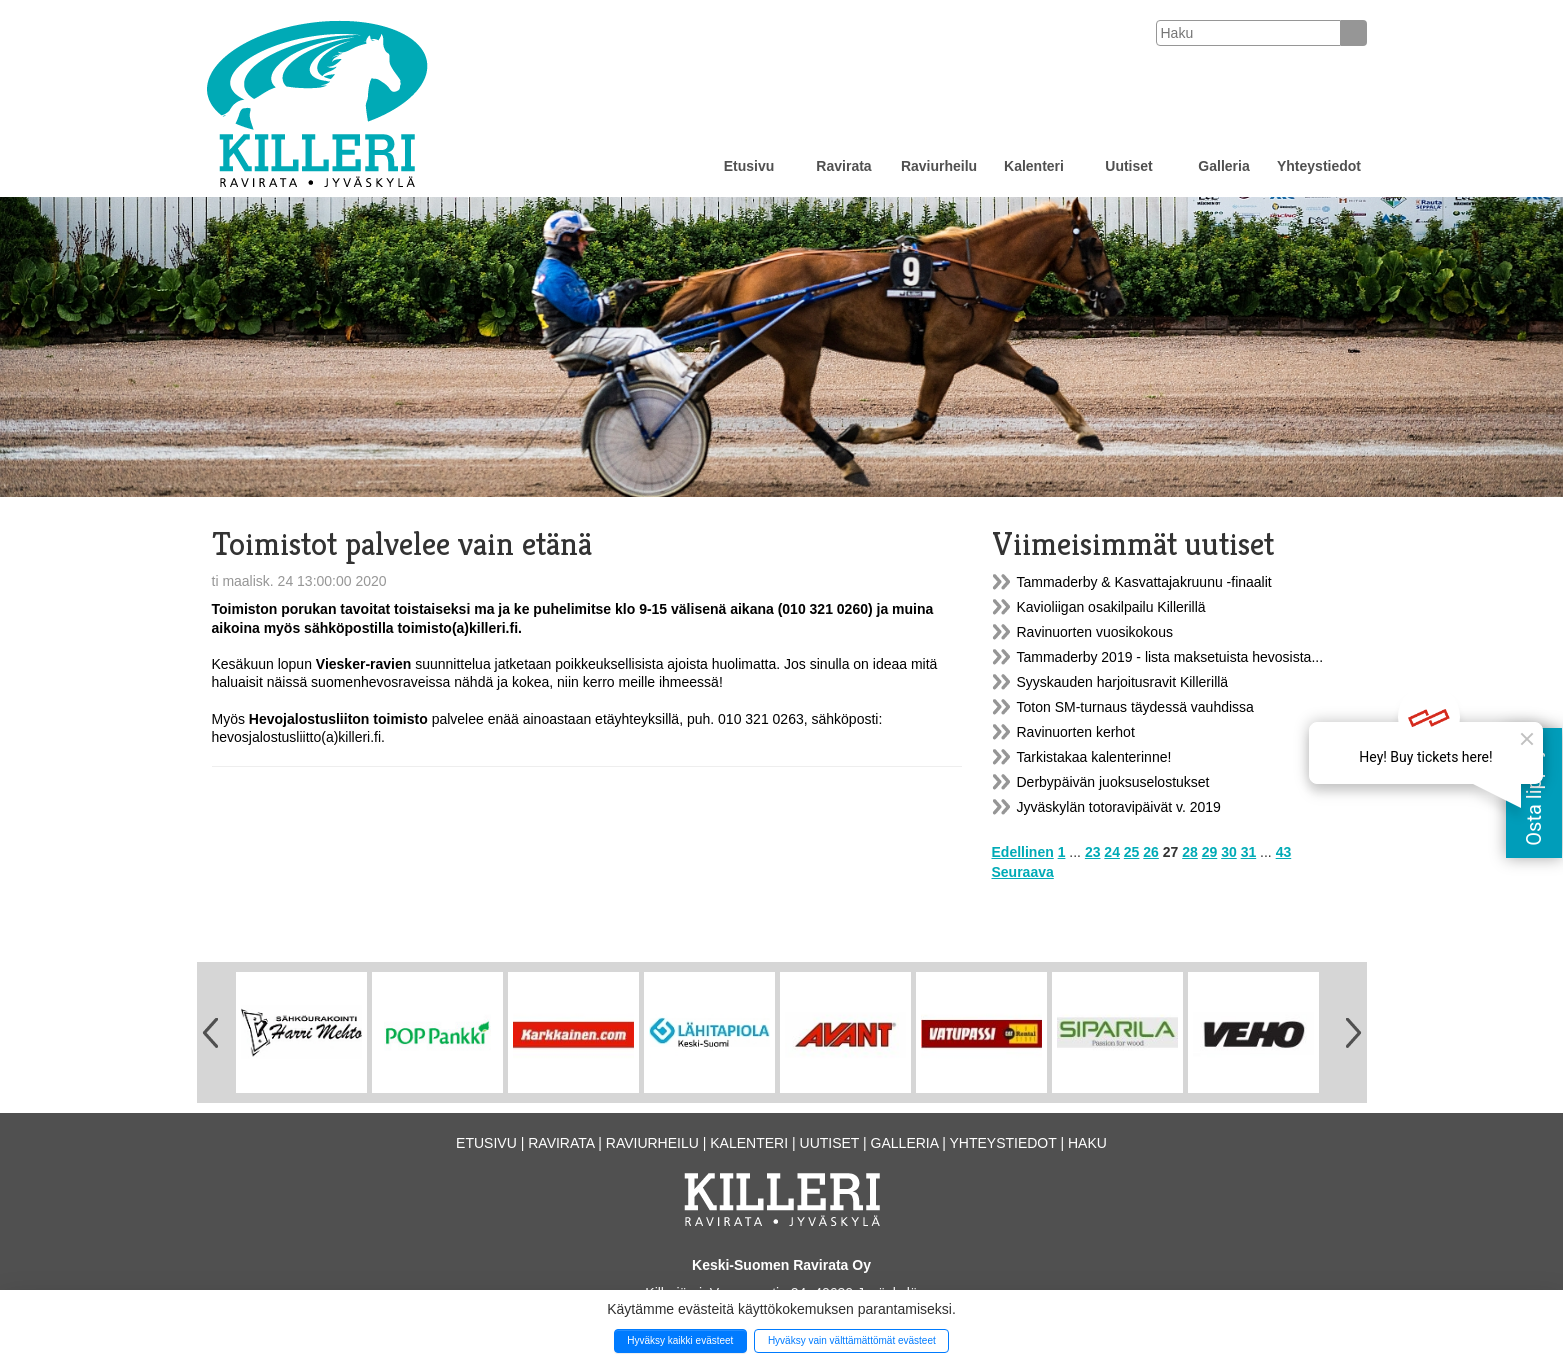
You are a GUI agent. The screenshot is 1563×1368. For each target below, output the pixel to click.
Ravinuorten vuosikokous (1095, 632)
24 (1112, 852)
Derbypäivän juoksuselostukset (1113, 782)
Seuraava (1023, 872)
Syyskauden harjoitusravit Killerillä (1123, 682)
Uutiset (1128, 166)
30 (1229, 852)
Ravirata (843, 166)
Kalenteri (1034, 166)
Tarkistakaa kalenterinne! (1094, 757)
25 (1132, 852)
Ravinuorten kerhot (1076, 732)
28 (1190, 852)
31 (1249, 852)
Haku (1087, 1143)
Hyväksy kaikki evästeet (680, 1340)
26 (1151, 852)
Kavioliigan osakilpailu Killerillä (1111, 607)
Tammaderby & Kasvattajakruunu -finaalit (1144, 582)
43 (1284, 852)
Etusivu (749, 166)
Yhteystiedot (1319, 166)
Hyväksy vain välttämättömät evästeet (852, 1340)
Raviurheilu (939, 166)
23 (1093, 852)
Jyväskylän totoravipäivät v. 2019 (1119, 807)
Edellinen (1023, 852)
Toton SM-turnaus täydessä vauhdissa (1135, 707)
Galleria (1223, 166)
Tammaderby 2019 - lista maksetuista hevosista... (1170, 657)
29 (1210, 852)
